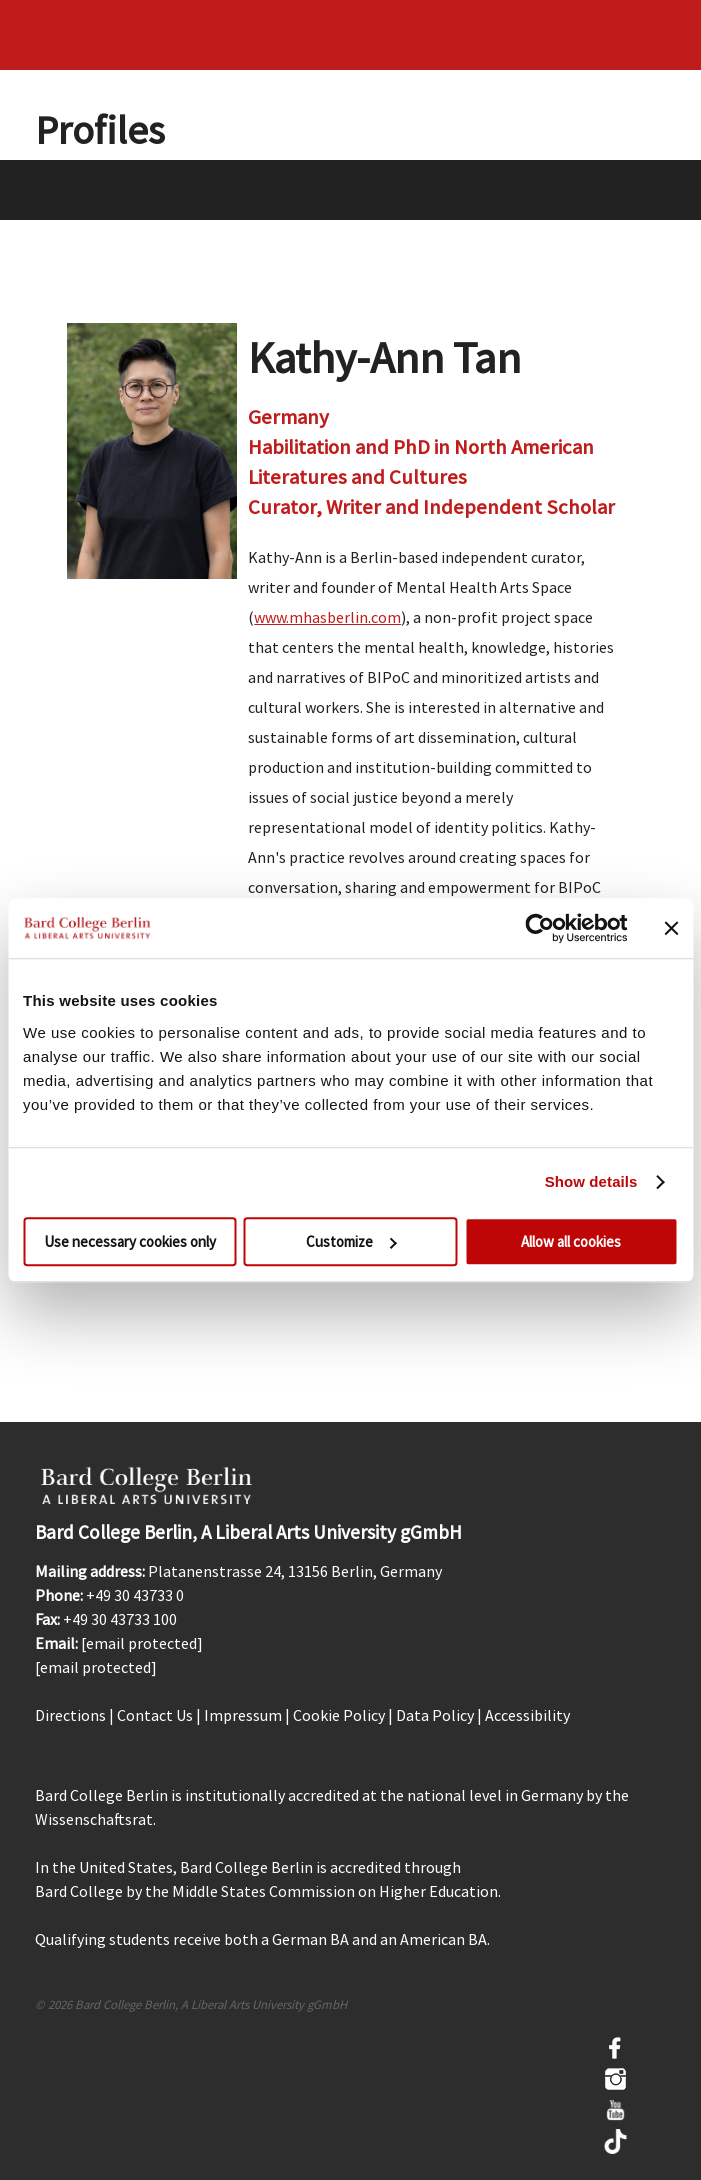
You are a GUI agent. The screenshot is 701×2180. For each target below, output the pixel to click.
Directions (70, 1715)
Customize (351, 1241)
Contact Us (155, 1715)
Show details (591, 1181)
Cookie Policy (339, 1715)
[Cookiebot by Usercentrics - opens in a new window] (539, 928)
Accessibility (527, 1715)
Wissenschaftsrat (94, 1819)
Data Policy (435, 1715)
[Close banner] (671, 928)
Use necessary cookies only (130, 1241)
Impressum (243, 1715)
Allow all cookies (571, 1241)
